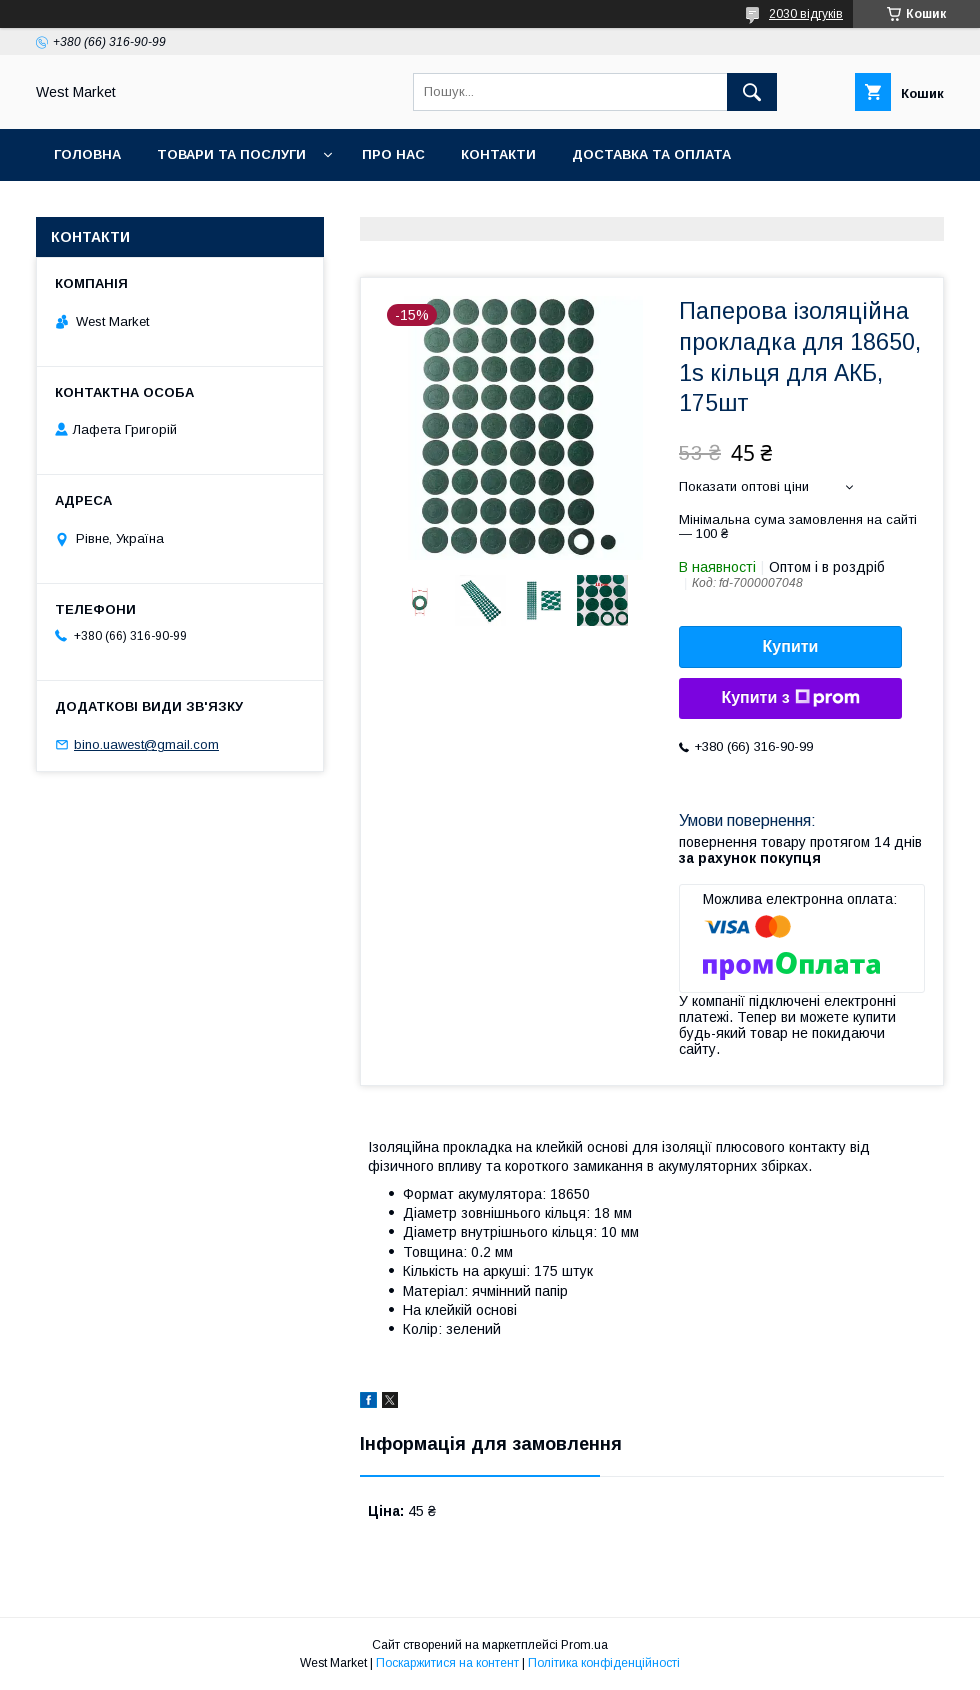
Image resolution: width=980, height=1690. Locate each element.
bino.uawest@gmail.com (146, 744)
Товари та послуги (231, 154)
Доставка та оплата (651, 154)
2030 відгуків (806, 14)
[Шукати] (752, 92)
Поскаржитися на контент (447, 1663)
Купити (791, 646)
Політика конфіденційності (604, 1663)
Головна (87, 154)
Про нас (393, 154)
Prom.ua (584, 1645)
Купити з (790, 698)
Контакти (498, 154)
